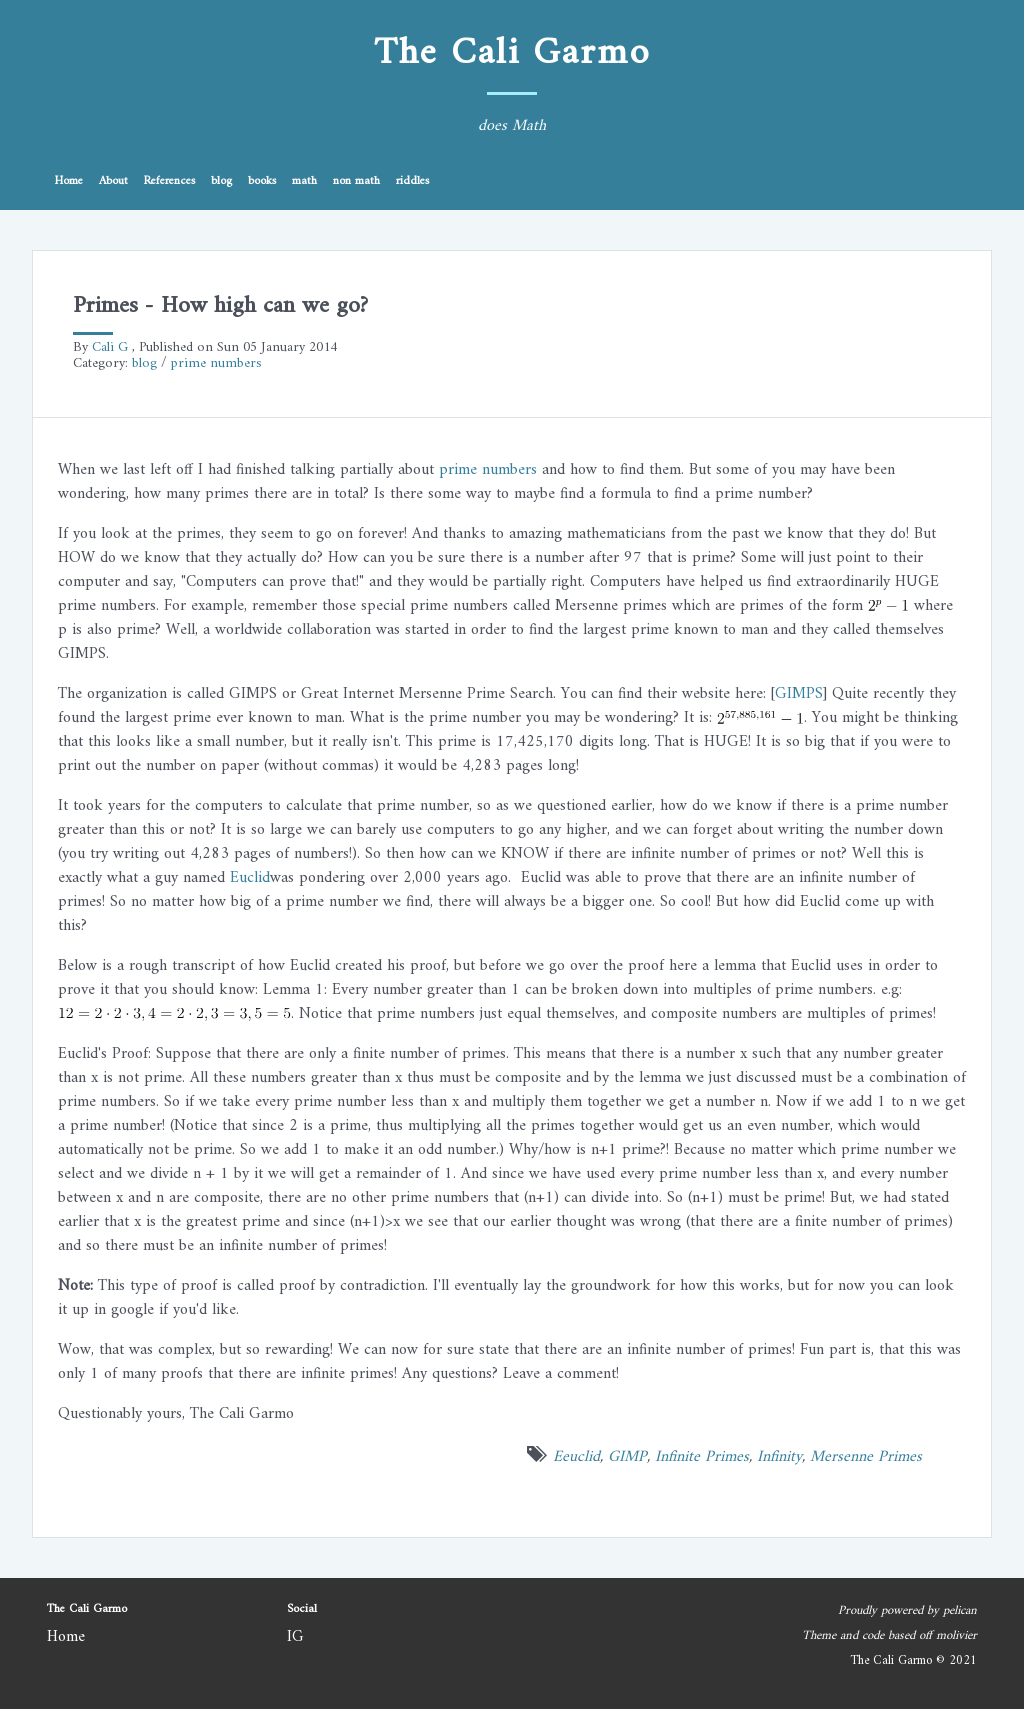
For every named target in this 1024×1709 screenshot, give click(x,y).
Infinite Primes (702, 1457)
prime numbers (216, 363)
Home (69, 181)
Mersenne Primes (866, 1457)
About (113, 181)
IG (295, 1637)
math (304, 181)
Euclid (250, 878)
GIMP (627, 1457)
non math (356, 181)
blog (221, 181)
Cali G (110, 347)
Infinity (779, 1457)
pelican (960, 1611)
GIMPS (799, 694)
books (262, 181)
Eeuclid (576, 1457)
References (169, 181)
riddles (412, 181)
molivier (956, 1636)
